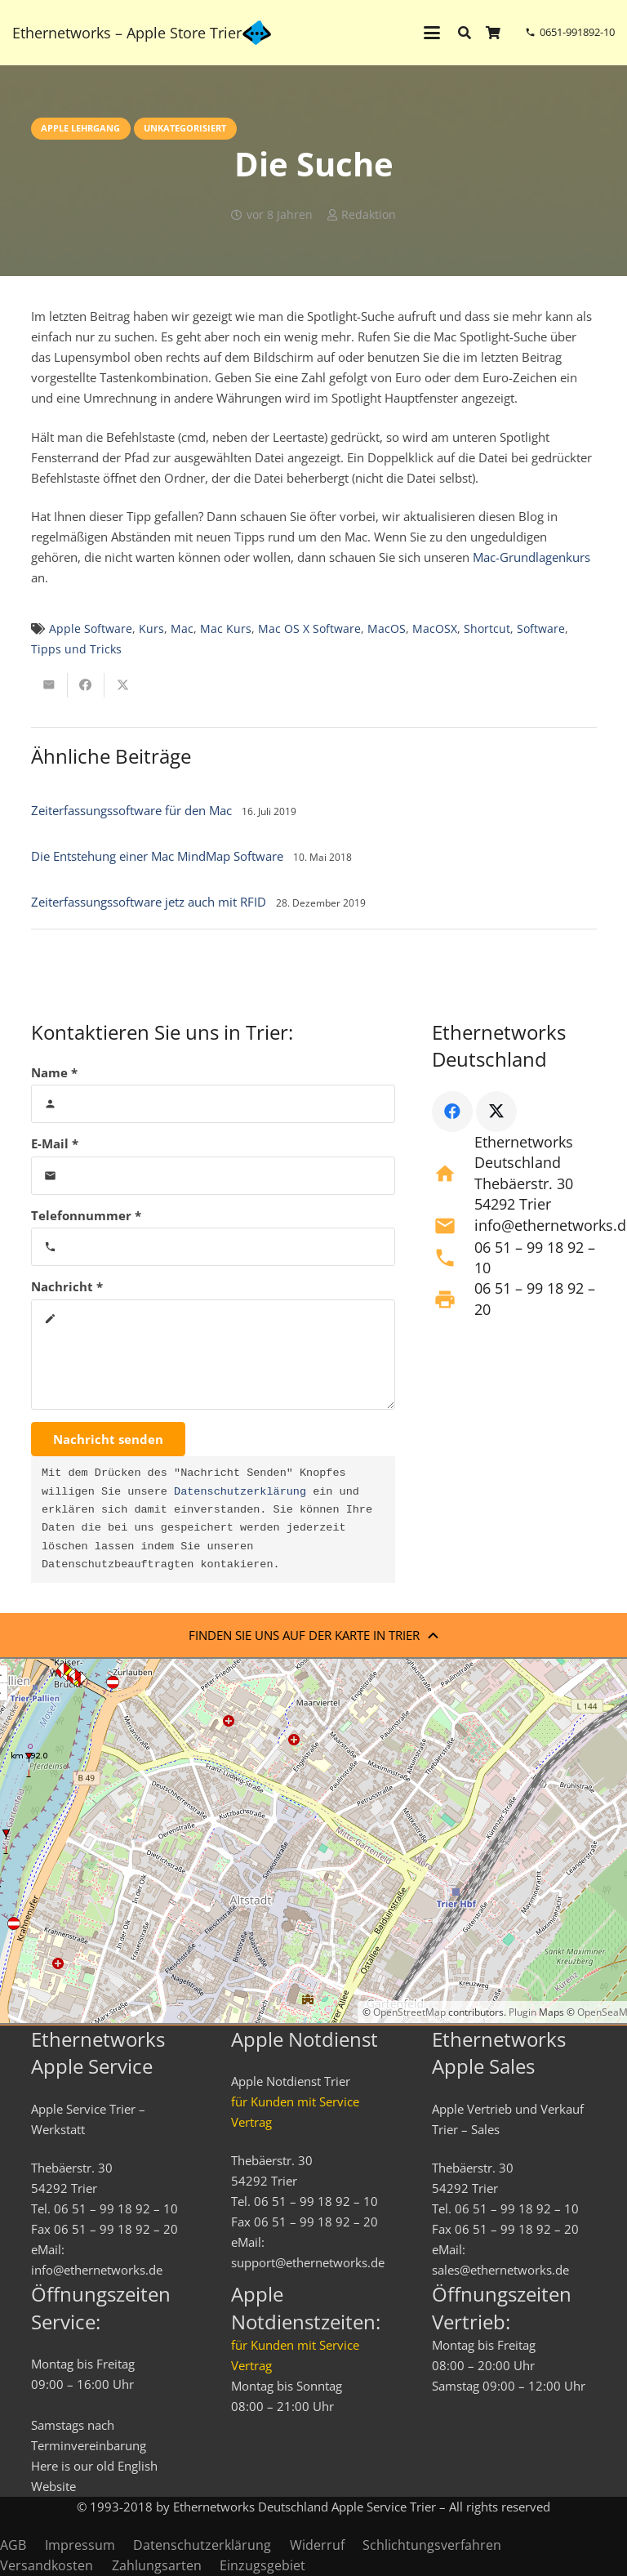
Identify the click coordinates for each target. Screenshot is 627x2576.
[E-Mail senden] (49, 685)
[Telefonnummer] (213, 1247)
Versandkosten (46, 2565)
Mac (182, 629)
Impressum (80, 2545)
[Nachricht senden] (108, 1439)
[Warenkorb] (493, 32)
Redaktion (368, 214)
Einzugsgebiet (262, 2565)
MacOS (386, 629)
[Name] (213, 1104)
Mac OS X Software (309, 629)
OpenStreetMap (409, 2012)
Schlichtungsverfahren (431, 2545)
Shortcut (487, 629)
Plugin (521, 2012)
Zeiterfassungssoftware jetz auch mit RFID (148, 902)
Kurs (151, 629)
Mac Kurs (225, 629)
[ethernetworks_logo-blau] (256, 32)
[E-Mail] (213, 1176)
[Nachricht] (213, 1354)
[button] (432, 33)
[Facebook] (452, 1111)
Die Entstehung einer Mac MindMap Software (157, 856)
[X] (496, 1111)
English (138, 2466)
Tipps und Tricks (76, 649)
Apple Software (90, 629)
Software (541, 629)
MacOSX (434, 629)
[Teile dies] (86, 685)
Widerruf (317, 2545)
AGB (13, 2545)
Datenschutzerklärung (240, 1492)
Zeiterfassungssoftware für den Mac (131, 810)
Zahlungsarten (157, 2565)
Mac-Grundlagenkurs (531, 557)
